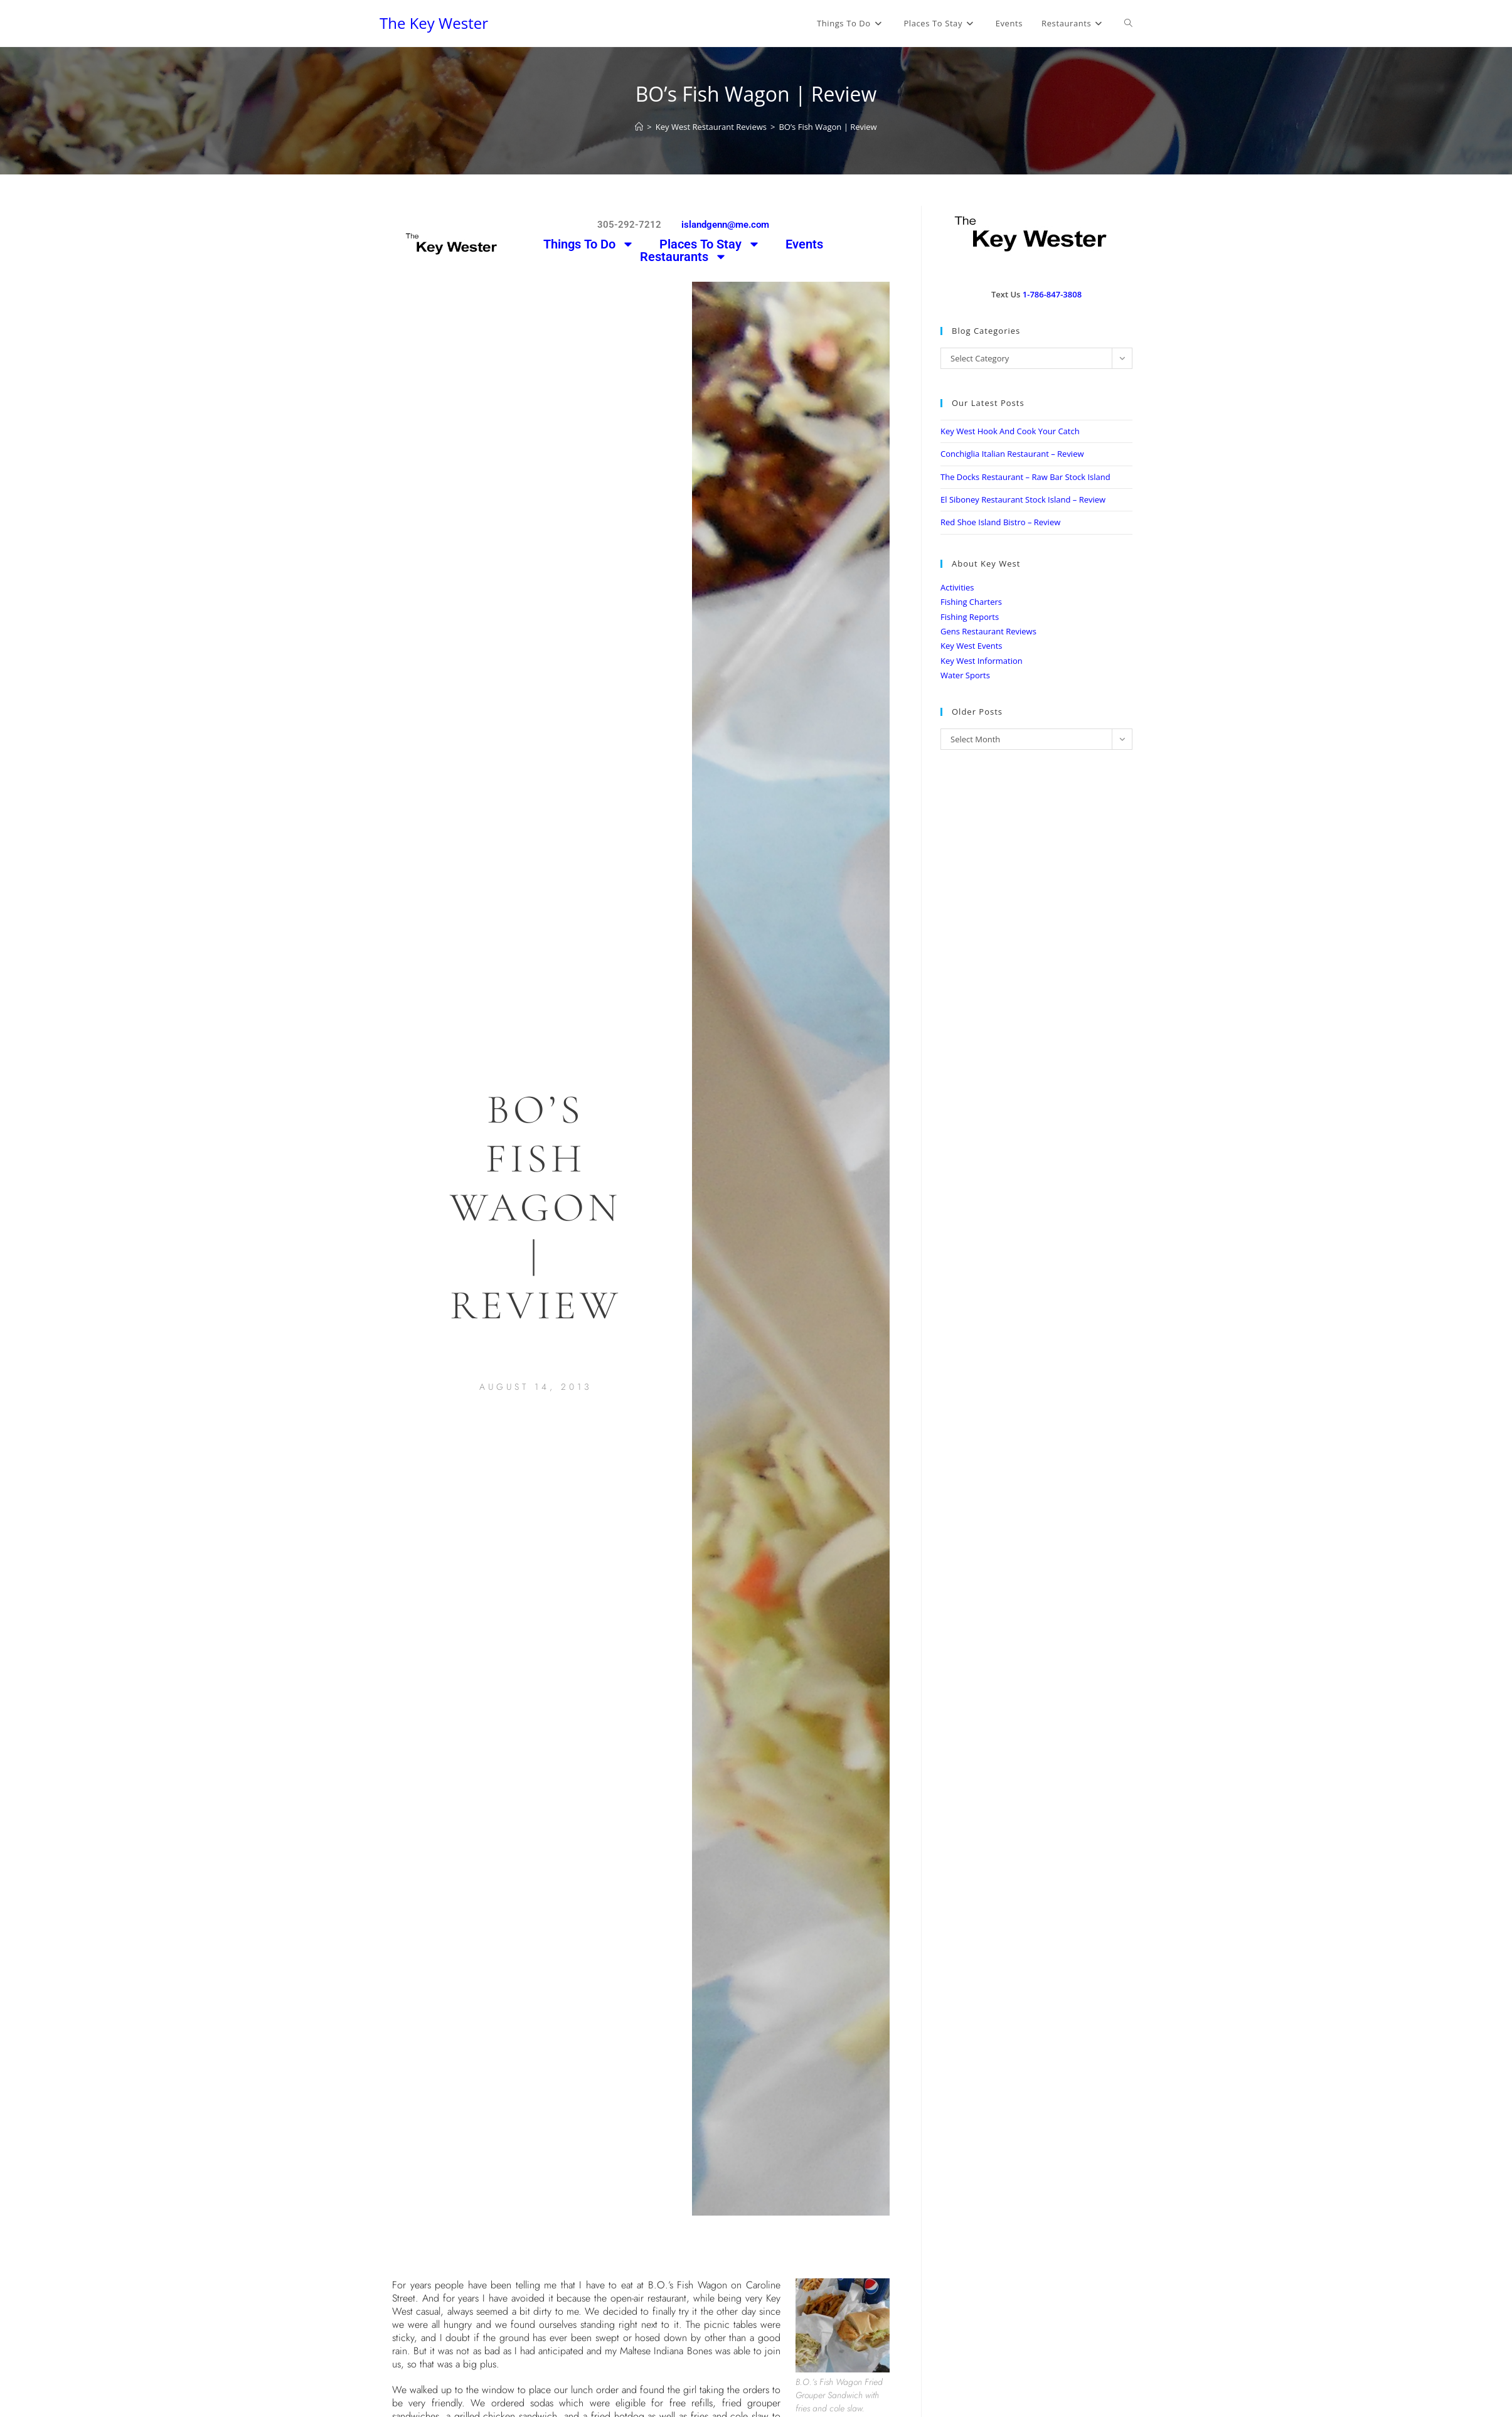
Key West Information (981, 660)
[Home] (639, 126)
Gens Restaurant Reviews (988, 631)
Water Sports (965, 675)
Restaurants (683, 256)
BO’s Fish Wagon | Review (827, 126)
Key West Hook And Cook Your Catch (1010, 431)
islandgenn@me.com (725, 224)
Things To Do (588, 244)
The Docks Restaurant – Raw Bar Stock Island (1025, 477)
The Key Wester (434, 23)
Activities (957, 587)
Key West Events (971, 645)
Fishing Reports (969, 616)
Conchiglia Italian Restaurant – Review (1012, 453)
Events (804, 244)
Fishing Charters (971, 601)
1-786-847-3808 (1052, 294)
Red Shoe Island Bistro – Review (1000, 522)
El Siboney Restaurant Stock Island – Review (1022, 499)
